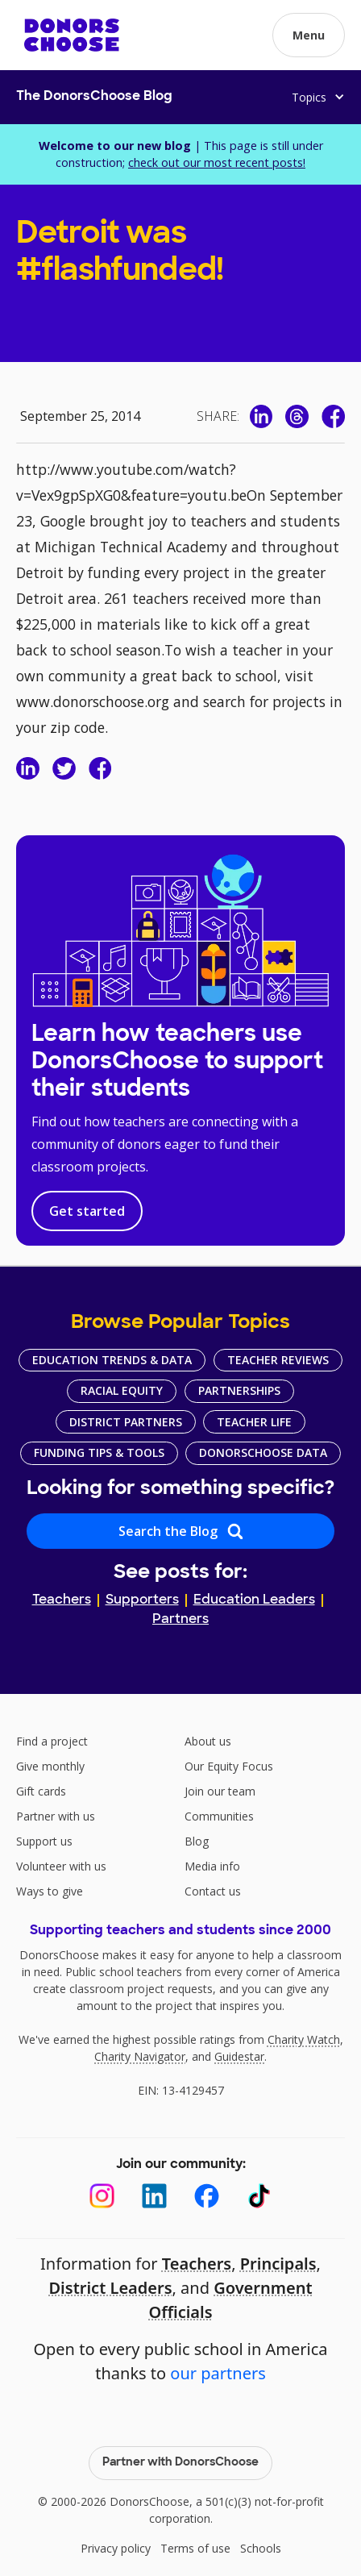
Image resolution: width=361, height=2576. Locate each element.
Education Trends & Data (112, 1359)
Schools (260, 2548)
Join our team (220, 1791)
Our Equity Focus (229, 1766)
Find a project (52, 1741)
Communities (219, 1816)
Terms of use (195, 2548)
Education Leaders (254, 1600)
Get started (87, 1211)
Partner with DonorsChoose (180, 2463)
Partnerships (239, 1390)
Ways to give (49, 1891)
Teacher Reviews (278, 1359)
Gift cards (41, 1791)
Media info (212, 1866)
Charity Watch (304, 2039)
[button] (308, 35)
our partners (217, 2373)
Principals (278, 2263)
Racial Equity (122, 1390)
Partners (180, 1619)
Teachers (61, 1600)
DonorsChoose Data (263, 1452)
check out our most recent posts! (216, 162)
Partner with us (55, 1816)
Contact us (213, 1891)
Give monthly (50, 1766)
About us (208, 1741)
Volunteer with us (61, 1866)
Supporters (142, 1600)
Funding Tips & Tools (99, 1452)
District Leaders (110, 2288)
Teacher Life (254, 1421)
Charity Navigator (139, 2056)
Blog (197, 1841)
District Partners (125, 1421)
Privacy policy (116, 2548)
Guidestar (239, 2056)
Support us (44, 1841)
